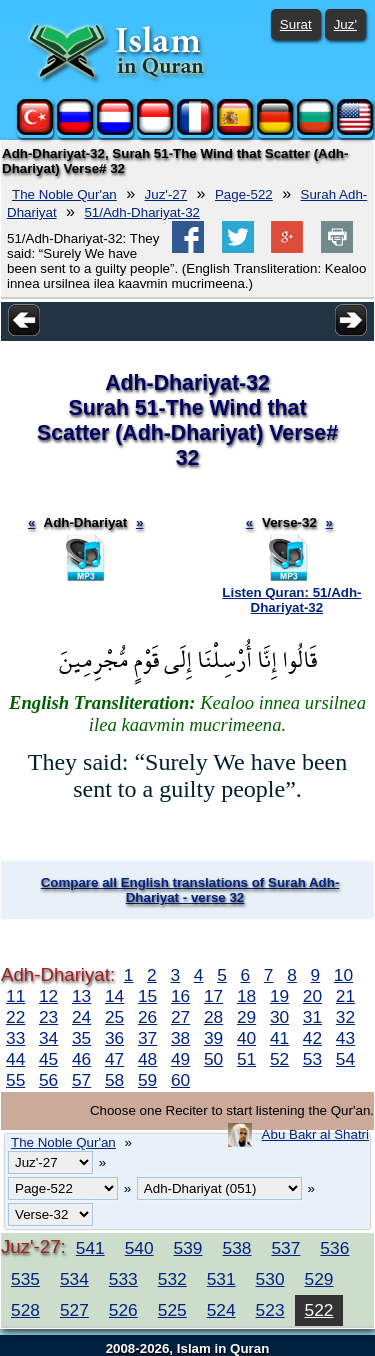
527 (74, 1310)
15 (147, 996)
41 (279, 1038)
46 (81, 1059)
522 (319, 1310)
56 (48, 1080)
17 (213, 996)
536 (334, 1248)
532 (172, 1279)
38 (180, 1038)
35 (81, 1038)
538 (237, 1248)
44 (15, 1059)
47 (114, 1059)
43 (345, 1038)
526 (123, 1310)
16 (180, 996)
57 (81, 1080)
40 (246, 1038)
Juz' (345, 24)
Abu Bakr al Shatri (315, 1134)
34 (48, 1038)
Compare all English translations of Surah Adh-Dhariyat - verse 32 (190, 890)
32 (345, 1017)
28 (213, 1017)
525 (172, 1310)
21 (345, 996)
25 (114, 1017)
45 (48, 1059)
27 (180, 1017)
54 (345, 1059)
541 (90, 1248)
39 (213, 1038)
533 (123, 1279)
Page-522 (244, 194)
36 (114, 1038)
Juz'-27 (166, 194)
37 (147, 1038)
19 (279, 996)
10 (343, 975)
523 (270, 1310)
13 (81, 996)
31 (312, 1017)
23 (48, 1017)
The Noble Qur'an (64, 194)
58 (114, 1080)
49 (180, 1059)
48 (147, 1059)
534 (74, 1279)
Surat (296, 24)
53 (312, 1059)
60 (180, 1080)
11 (15, 996)
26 (147, 1017)
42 (312, 1038)
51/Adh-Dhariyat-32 (142, 212)
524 (221, 1310)
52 (279, 1059)
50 (213, 1059)
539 (188, 1248)
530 (270, 1279)
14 (114, 996)
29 (246, 1017)
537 (285, 1248)
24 (81, 1017)
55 (15, 1080)
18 (246, 996)
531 (221, 1279)
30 (279, 1017)
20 (312, 996)
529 (319, 1279)
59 (147, 1080)
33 (15, 1038)
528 (25, 1310)
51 (246, 1059)
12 (48, 996)
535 (25, 1279)
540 (139, 1248)
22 (15, 1017)
